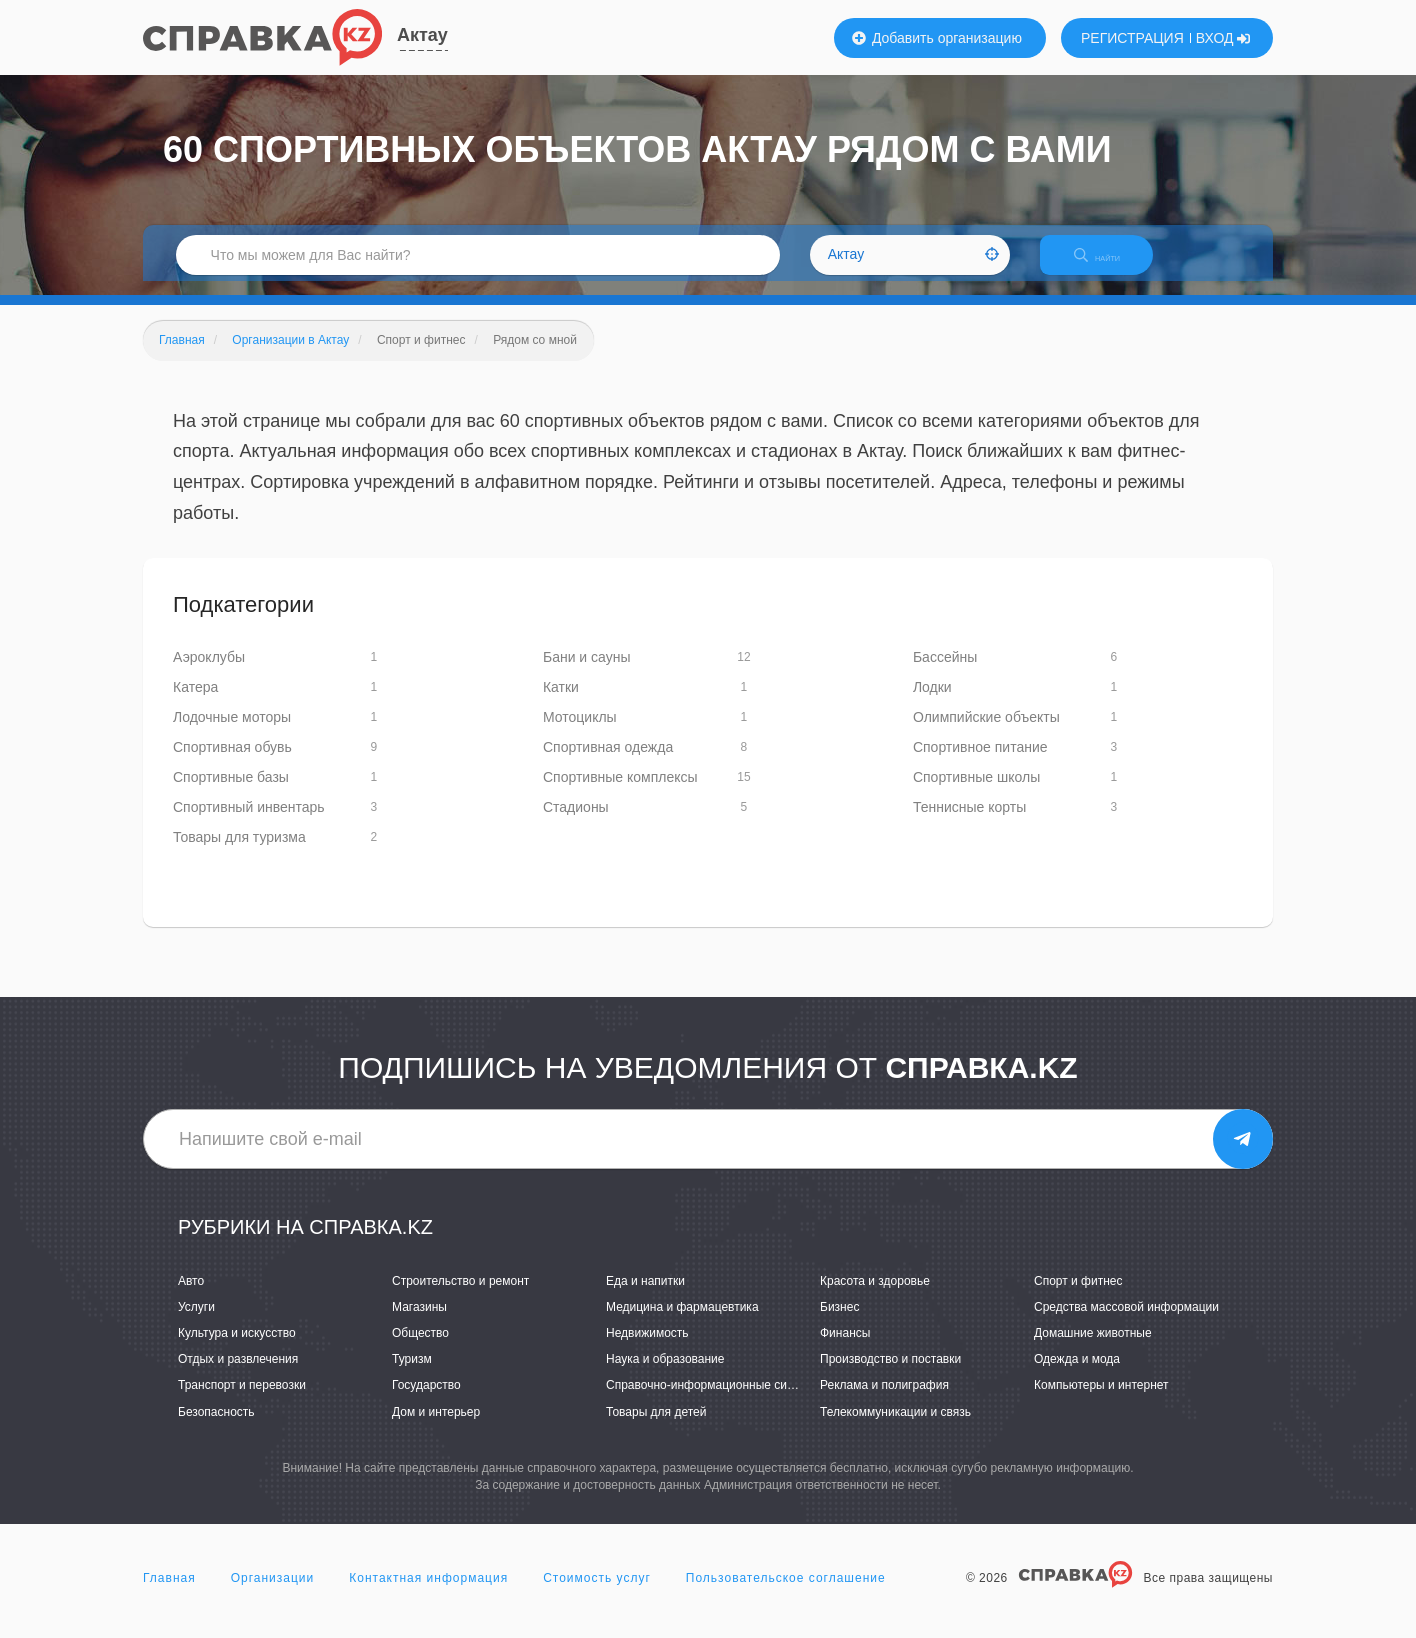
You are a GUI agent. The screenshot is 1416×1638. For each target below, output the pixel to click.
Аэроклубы (209, 672)
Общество (420, 1347)
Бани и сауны (587, 672)
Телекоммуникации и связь (895, 1426)
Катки (561, 702)
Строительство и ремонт (460, 1295)
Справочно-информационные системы (714, 1400)
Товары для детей (656, 1426)
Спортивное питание (980, 762)
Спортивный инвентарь (249, 822)
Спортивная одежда (608, 762)
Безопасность (216, 1426)
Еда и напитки (645, 1295)
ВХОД (1223, 38)
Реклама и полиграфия (884, 1400)
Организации (273, 1592)
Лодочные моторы (232, 732)
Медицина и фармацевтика (682, 1321)
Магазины (419, 1321)
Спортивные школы (976, 792)
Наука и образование (665, 1374)
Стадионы (576, 822)
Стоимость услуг (597, 1592)
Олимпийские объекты (986, 732)
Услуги (196, 1321)
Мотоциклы (580, 732)
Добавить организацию (937, 38)
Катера (195, 702)
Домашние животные (1093, 1347)
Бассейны (945, 672)
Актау (422, 35)
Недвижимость (647, 1347)
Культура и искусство (237, 1347)
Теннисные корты (969, 822)
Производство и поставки (890, 1374)
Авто (191, 1295)
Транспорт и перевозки (242, 1400)
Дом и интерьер (436, 1426)
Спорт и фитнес (1078, 1295)
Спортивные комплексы (620, 792)
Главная (169, 1592)
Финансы (845, 1347)
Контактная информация (428, 1592)
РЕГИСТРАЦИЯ (1132, 38)
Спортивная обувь (232, 762)
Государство (426, 1400)
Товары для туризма (239, 852)
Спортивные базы (231, 792)
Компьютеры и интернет (1101, 1400)
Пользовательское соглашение (786, 1592)
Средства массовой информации (1126, 1321)
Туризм (412, 1374)
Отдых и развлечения (238, 1374)
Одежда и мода (1077, 1374)
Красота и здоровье (875, 1295)
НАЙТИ (1113, 264)
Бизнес (839, 1321)
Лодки (932, 702)
